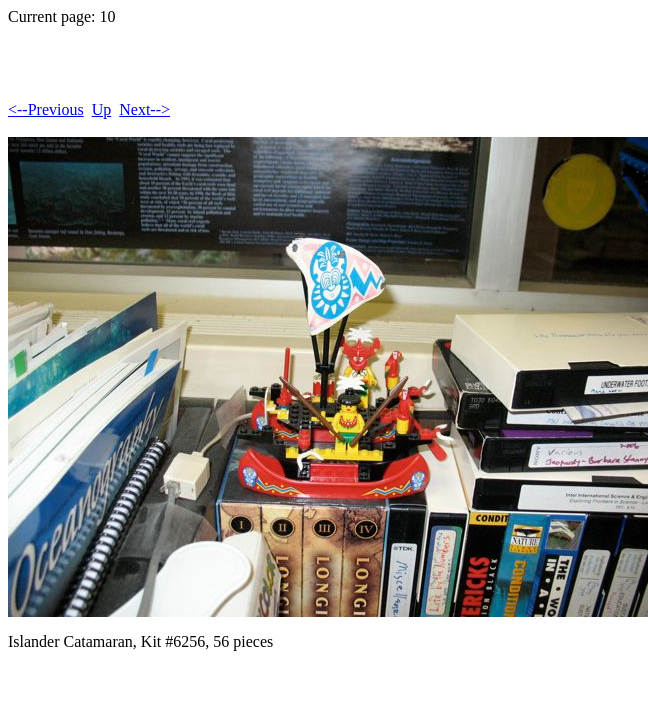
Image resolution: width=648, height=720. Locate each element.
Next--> (144, 109)
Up (102, 109)
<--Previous (46, 109)
